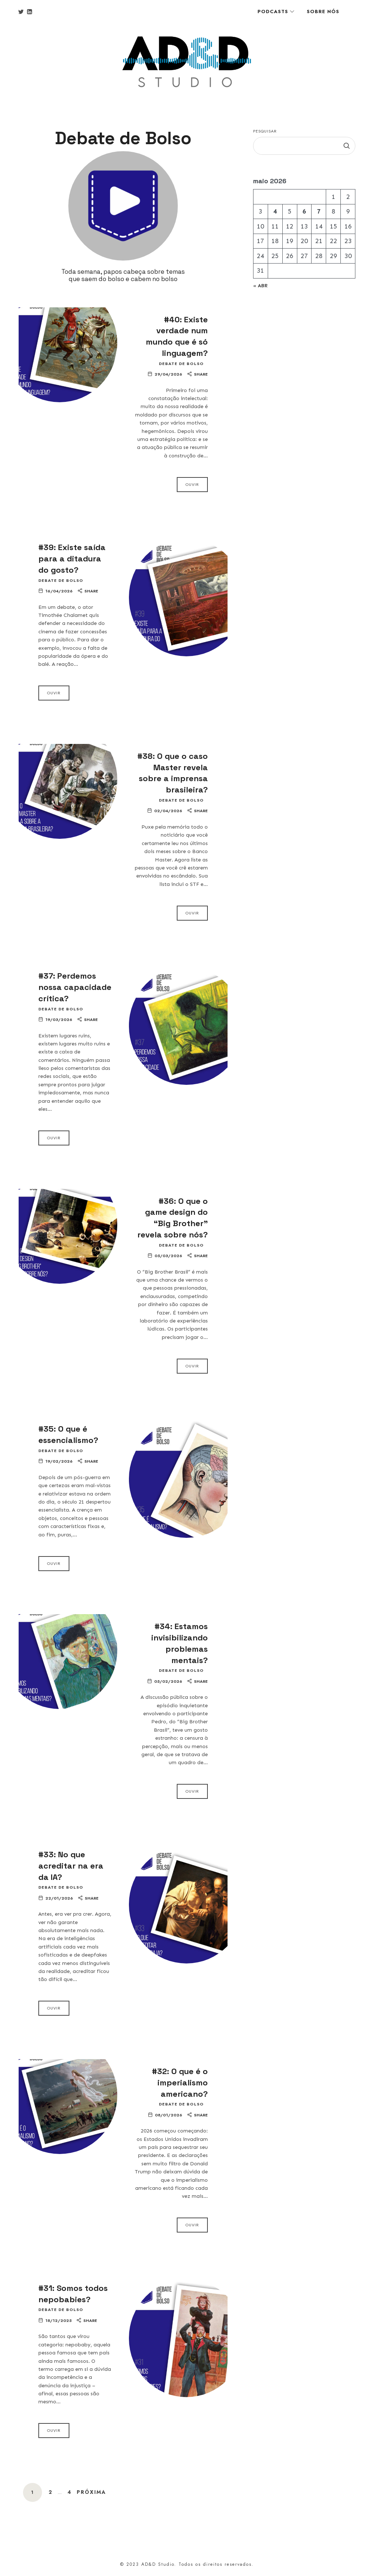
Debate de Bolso (181, 363)
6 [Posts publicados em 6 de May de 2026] (304, 211)
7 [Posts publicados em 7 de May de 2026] (319, 211)
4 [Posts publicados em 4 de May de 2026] (275, 211)
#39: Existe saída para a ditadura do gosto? (72, 558)
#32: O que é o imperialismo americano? (180, 2082)
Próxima (91, 2492)
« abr (260, 286)
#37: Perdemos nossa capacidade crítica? (74, 987)
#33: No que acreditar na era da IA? (70, 1865)
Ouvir (192, 484)
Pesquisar (265, 131)
